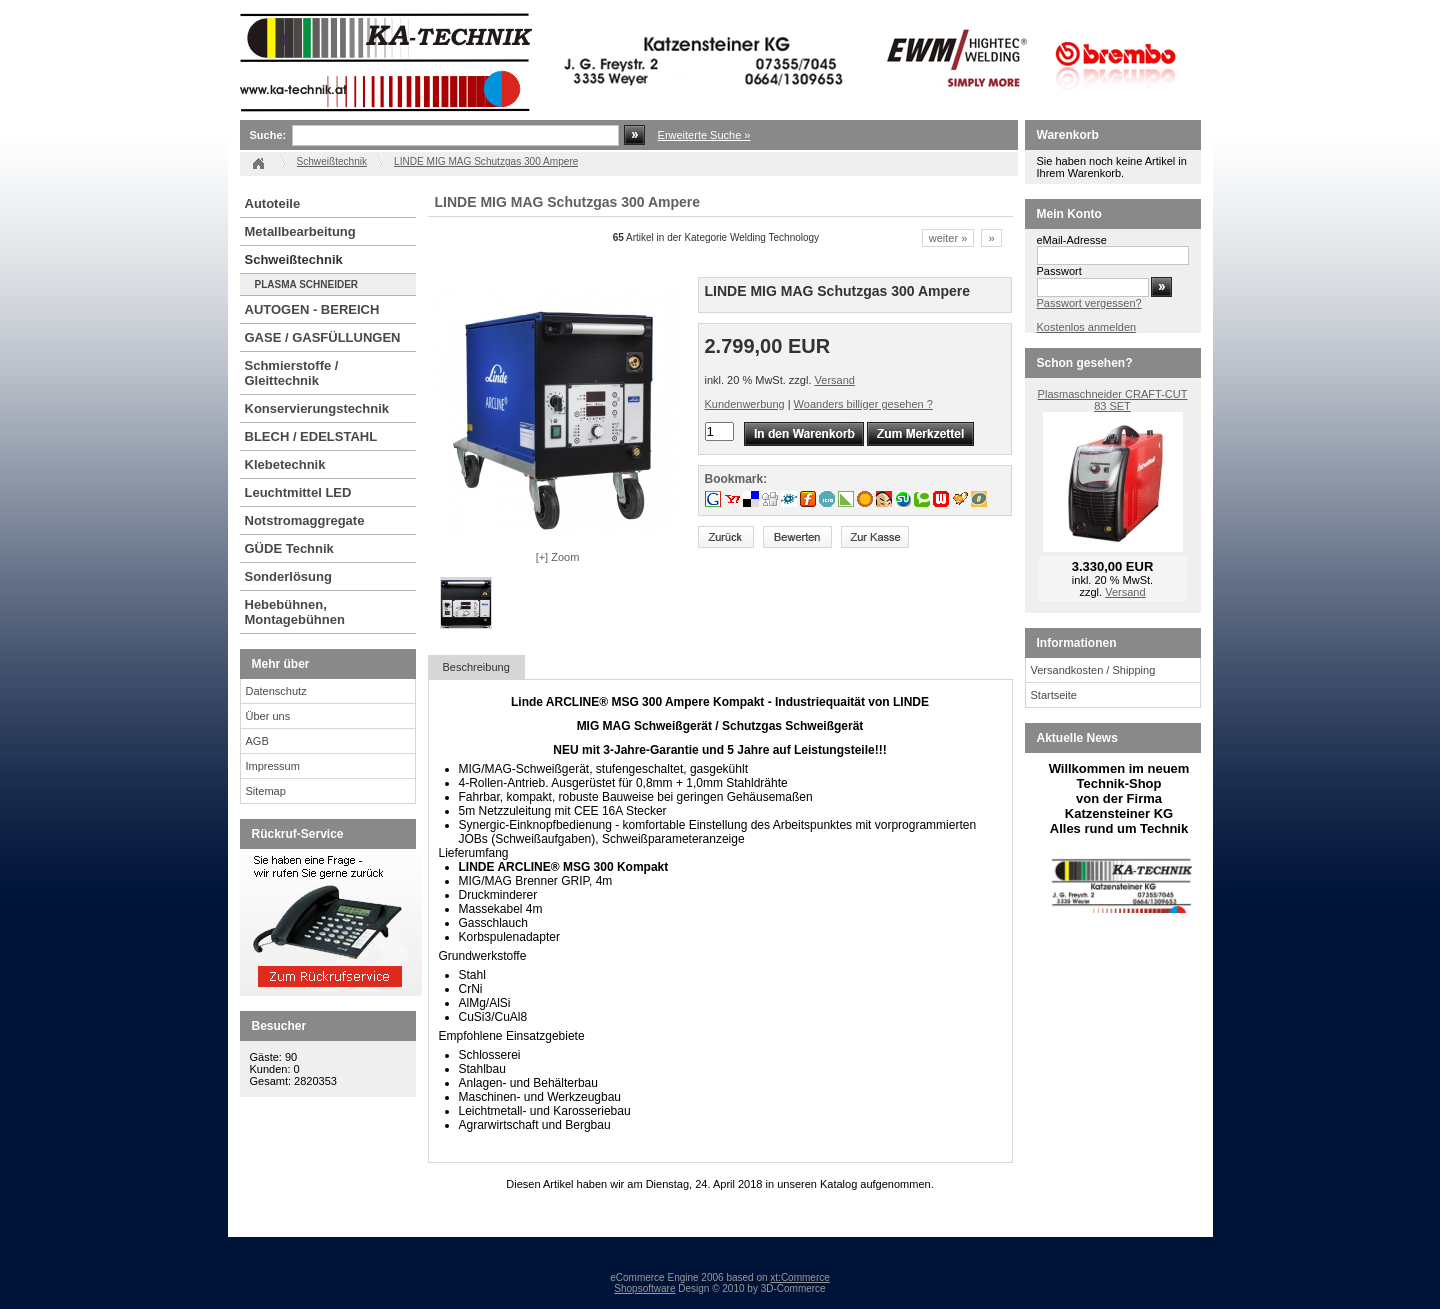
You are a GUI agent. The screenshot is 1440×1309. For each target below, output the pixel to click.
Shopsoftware (644, 1288)
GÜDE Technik (289, 548)
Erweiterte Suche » (704, 135)
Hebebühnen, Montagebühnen (295, 612)
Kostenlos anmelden (1087, 327)
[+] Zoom (558, 557)
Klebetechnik (285, 464)
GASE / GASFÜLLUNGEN (323, 337)
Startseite (1054, 695)
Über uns (268, 716)
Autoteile (273, 203)
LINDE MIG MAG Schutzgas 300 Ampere (486, 161)
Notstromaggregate (305, 520)
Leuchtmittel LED (298, 492)
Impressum (273, 766)
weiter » (948, 238)
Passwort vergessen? (1089, 303)
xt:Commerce (799, 1277)
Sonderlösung (288, 576)
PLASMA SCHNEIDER (307, 284)
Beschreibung (476, 667)
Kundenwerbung (745, 404)
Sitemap (266, 791)
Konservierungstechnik (317, 408)
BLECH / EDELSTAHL (311, 436)
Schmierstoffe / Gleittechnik (292, 373)
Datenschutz (276, 691)
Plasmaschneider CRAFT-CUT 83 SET (1113, 400)
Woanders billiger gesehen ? (863, 404)
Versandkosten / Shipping (1093, 670)
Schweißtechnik (294, 259)
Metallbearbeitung (300, 231)
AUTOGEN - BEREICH (312, 309)
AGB (257, 741)
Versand (835, 380)
